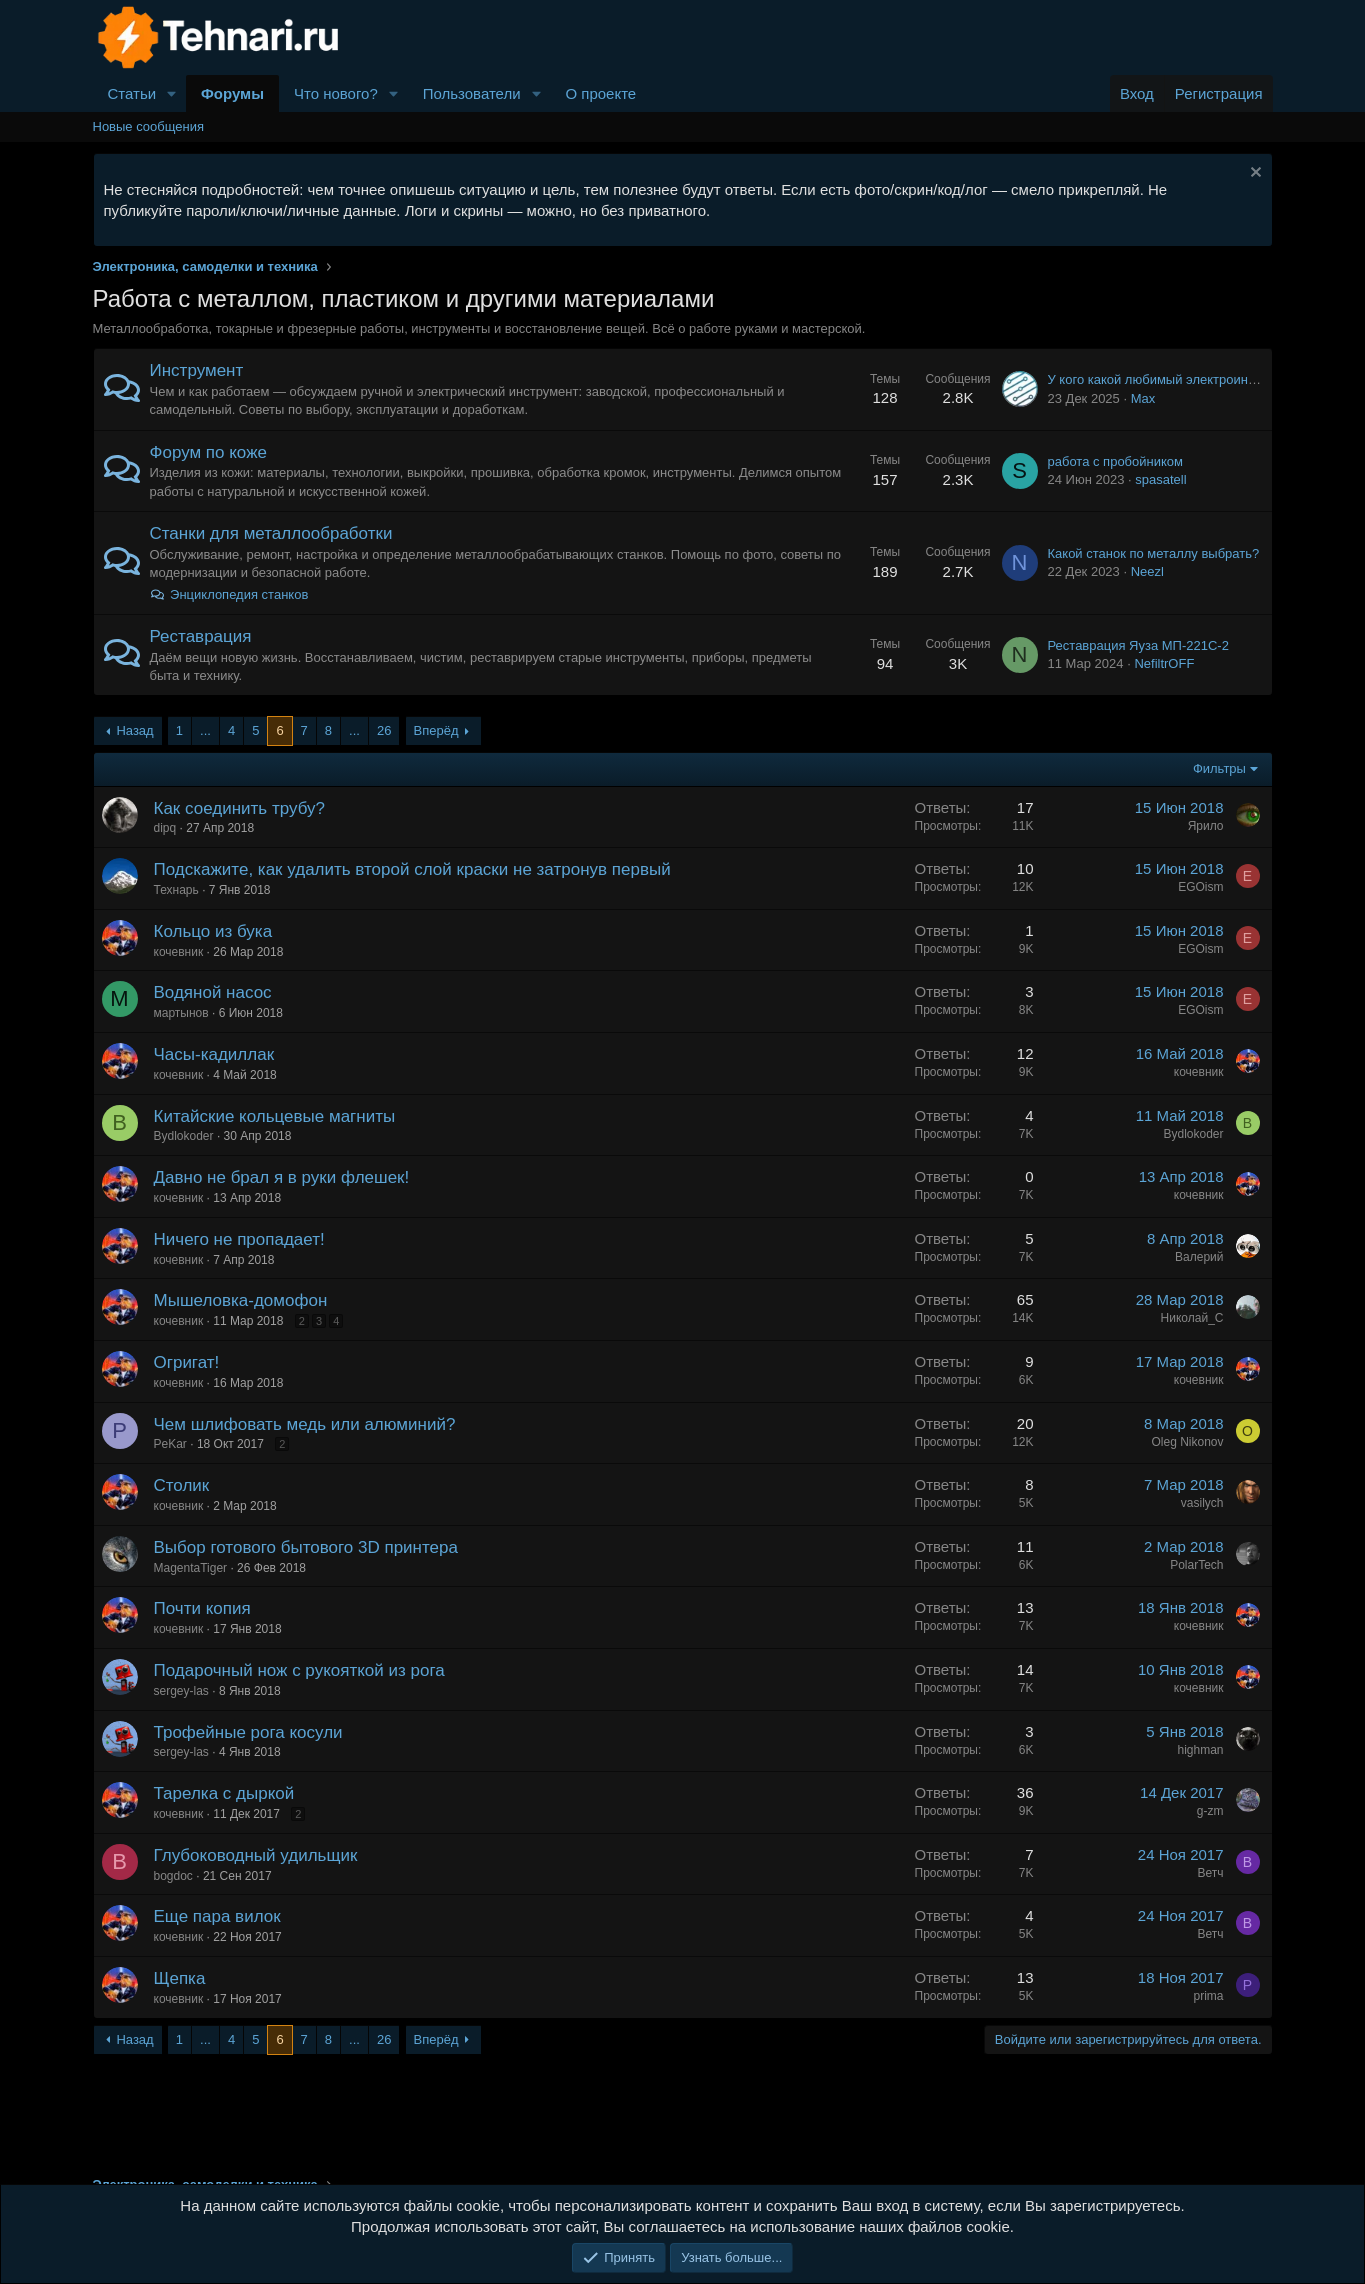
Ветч (1210, 1873)
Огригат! (187, 1362)
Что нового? (336, 93)
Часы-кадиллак (214, 1054)
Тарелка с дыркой (224, 1793)
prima (1208, 1996)
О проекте (600, 93)
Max (1143, 398)
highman (1200, 1750)
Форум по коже (208, 452)
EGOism (1200, 887)
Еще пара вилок (217, 1916)
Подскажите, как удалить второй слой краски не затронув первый (412, 869)
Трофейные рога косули (248, 1732)
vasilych (1202, 1503)
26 (384, 730)
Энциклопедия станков (229, 594)
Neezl (1147, 571)
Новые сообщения (149, 126)
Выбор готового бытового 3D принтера (306, 1547)
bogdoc (173, 1876)
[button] (172, 93)
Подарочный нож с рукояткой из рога (299, 1670)
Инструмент (197, 370)
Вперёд (436, 730)
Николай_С (1192, 1318)
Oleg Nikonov (1187, 1442)
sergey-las (181, 1691)
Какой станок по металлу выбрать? (1154, 553)
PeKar (170, 1444)
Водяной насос (213, 992)
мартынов (181, 1013)
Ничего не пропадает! (239, 1239)
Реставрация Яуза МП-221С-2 (1138, 645)
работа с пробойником (1116, 461)
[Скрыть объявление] (1253, 174)
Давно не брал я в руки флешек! (282, 1177)
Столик (182, 1485)
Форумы (232, 93)
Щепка (180, 1978)
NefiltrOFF (1164, 663)
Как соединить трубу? (239, 808)
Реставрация (201, 636)
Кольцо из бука (213, 931)
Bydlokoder (184, 1136)
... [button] (205, 730)
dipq (165, 828)
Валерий (1199, 1257)
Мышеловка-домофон (241, 1300)
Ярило (1206, 826)
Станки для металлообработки (271, 533)
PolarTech (1196, 1565)
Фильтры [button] (1219, 768)
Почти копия (202, 1608)
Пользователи (472, 93)
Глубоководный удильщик (256, 1855)
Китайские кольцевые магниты (275, 1116)
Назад (134, 730)
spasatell (1160, 479)
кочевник (179, 952)
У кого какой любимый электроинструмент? (1179, 379)
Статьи (132, 93)
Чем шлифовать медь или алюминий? (305, 1424)
